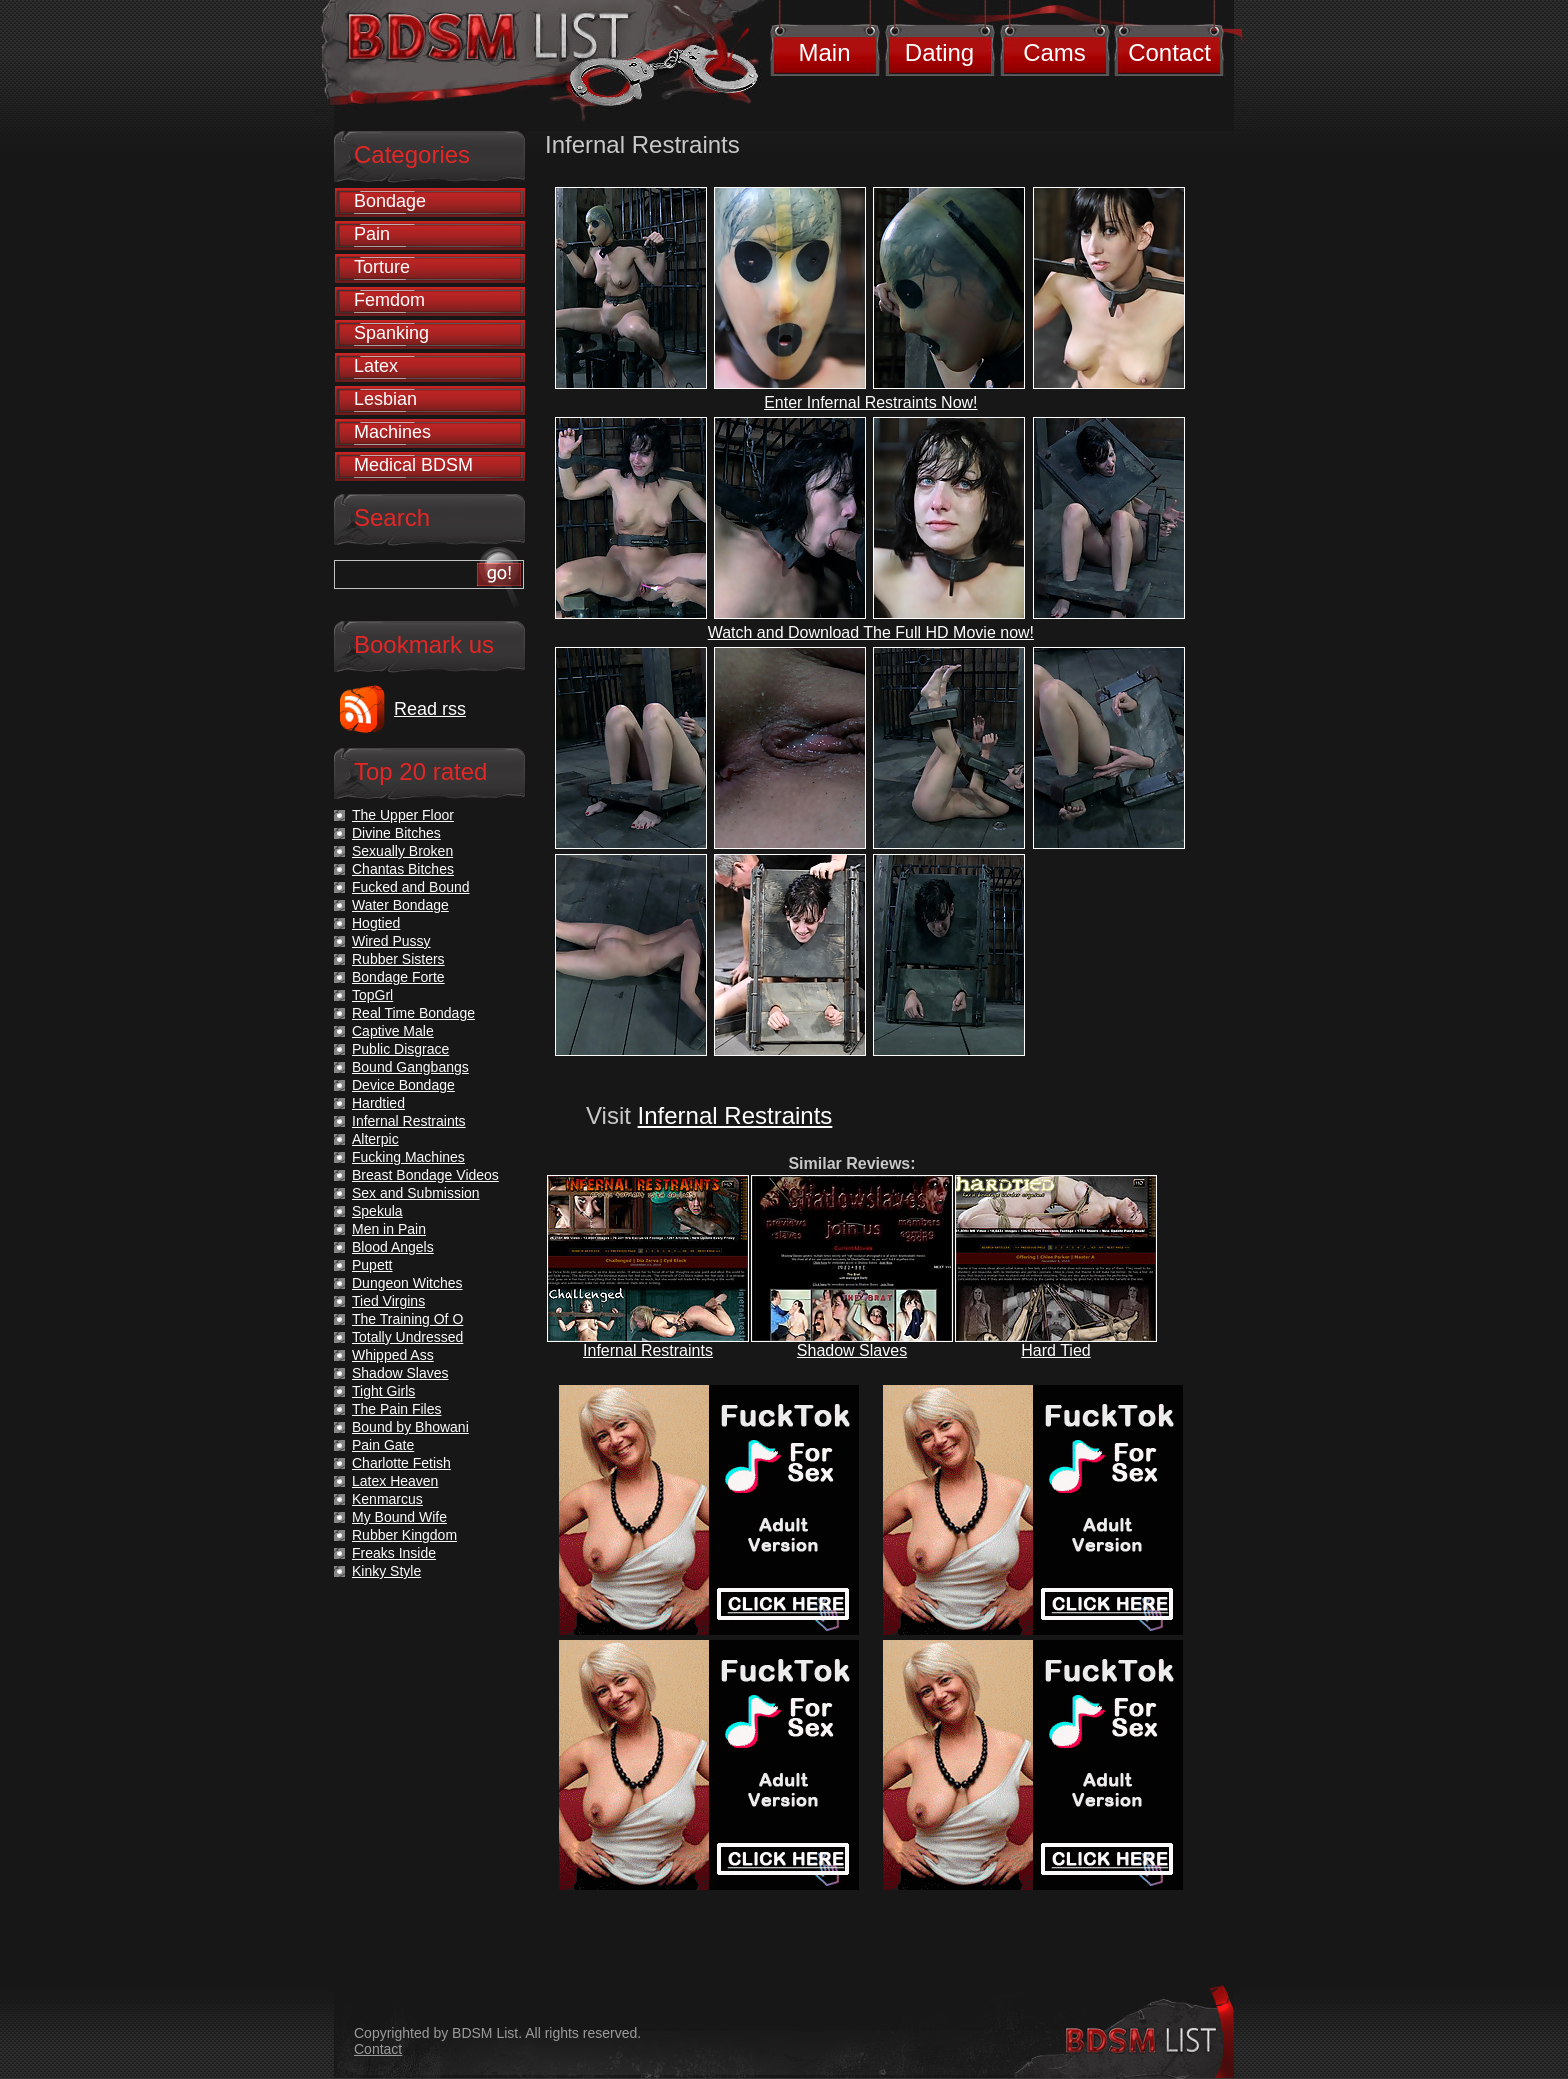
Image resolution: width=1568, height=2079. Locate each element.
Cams (1054, 52)
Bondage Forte (398, 977)
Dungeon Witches (407, 1283)
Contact (1169, 52)
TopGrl (372, 995)
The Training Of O (407, 1319)
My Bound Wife (399, 1517)
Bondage (390, 201)
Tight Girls (383, 1391)
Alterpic (375, 1139)
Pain (372, 234)
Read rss (430, 709)
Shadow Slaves (852, 1350)
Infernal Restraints (735, 1115)
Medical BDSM (413, 465)
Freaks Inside (394, 1553)
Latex (376, 366)
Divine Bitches (396, 833)
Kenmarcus (387, 1499)
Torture (382, 267)
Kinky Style (386, 1571)
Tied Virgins (388, 1301)
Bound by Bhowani (410, 1427)
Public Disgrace (400, 1049)
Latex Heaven (395, 1481)
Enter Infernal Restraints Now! (870, 402)
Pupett (372, 1265)
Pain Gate (383, 1445)
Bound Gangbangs (410, 1067)
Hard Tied (1055, 1350)
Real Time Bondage (413, 1013)
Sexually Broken (402, 851)
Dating (939, 52)
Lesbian (385, 399)
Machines (392, 432)
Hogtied (376, 923)
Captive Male (393, 1031)
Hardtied (378, 1103)
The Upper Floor (403, 815)
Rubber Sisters (398, 959)
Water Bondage (400, 905)
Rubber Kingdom (404, 1535)
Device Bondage (403, 1085)
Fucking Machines (408, 1157)
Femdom (389, 300)
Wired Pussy (391, 941)
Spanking (391, 333)
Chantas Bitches (403, 869)
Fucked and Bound (411, 887)
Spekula (377, 1211)
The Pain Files (396, 1409)
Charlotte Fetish (401, 1463)
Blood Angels (393, 1247)
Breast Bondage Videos (425, 1175)
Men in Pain (389, 1229)
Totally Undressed (407, 1337)
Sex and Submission (416, 1193)
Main (824, 52)
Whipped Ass (393, 1355)
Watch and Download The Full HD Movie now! (871, 632)
